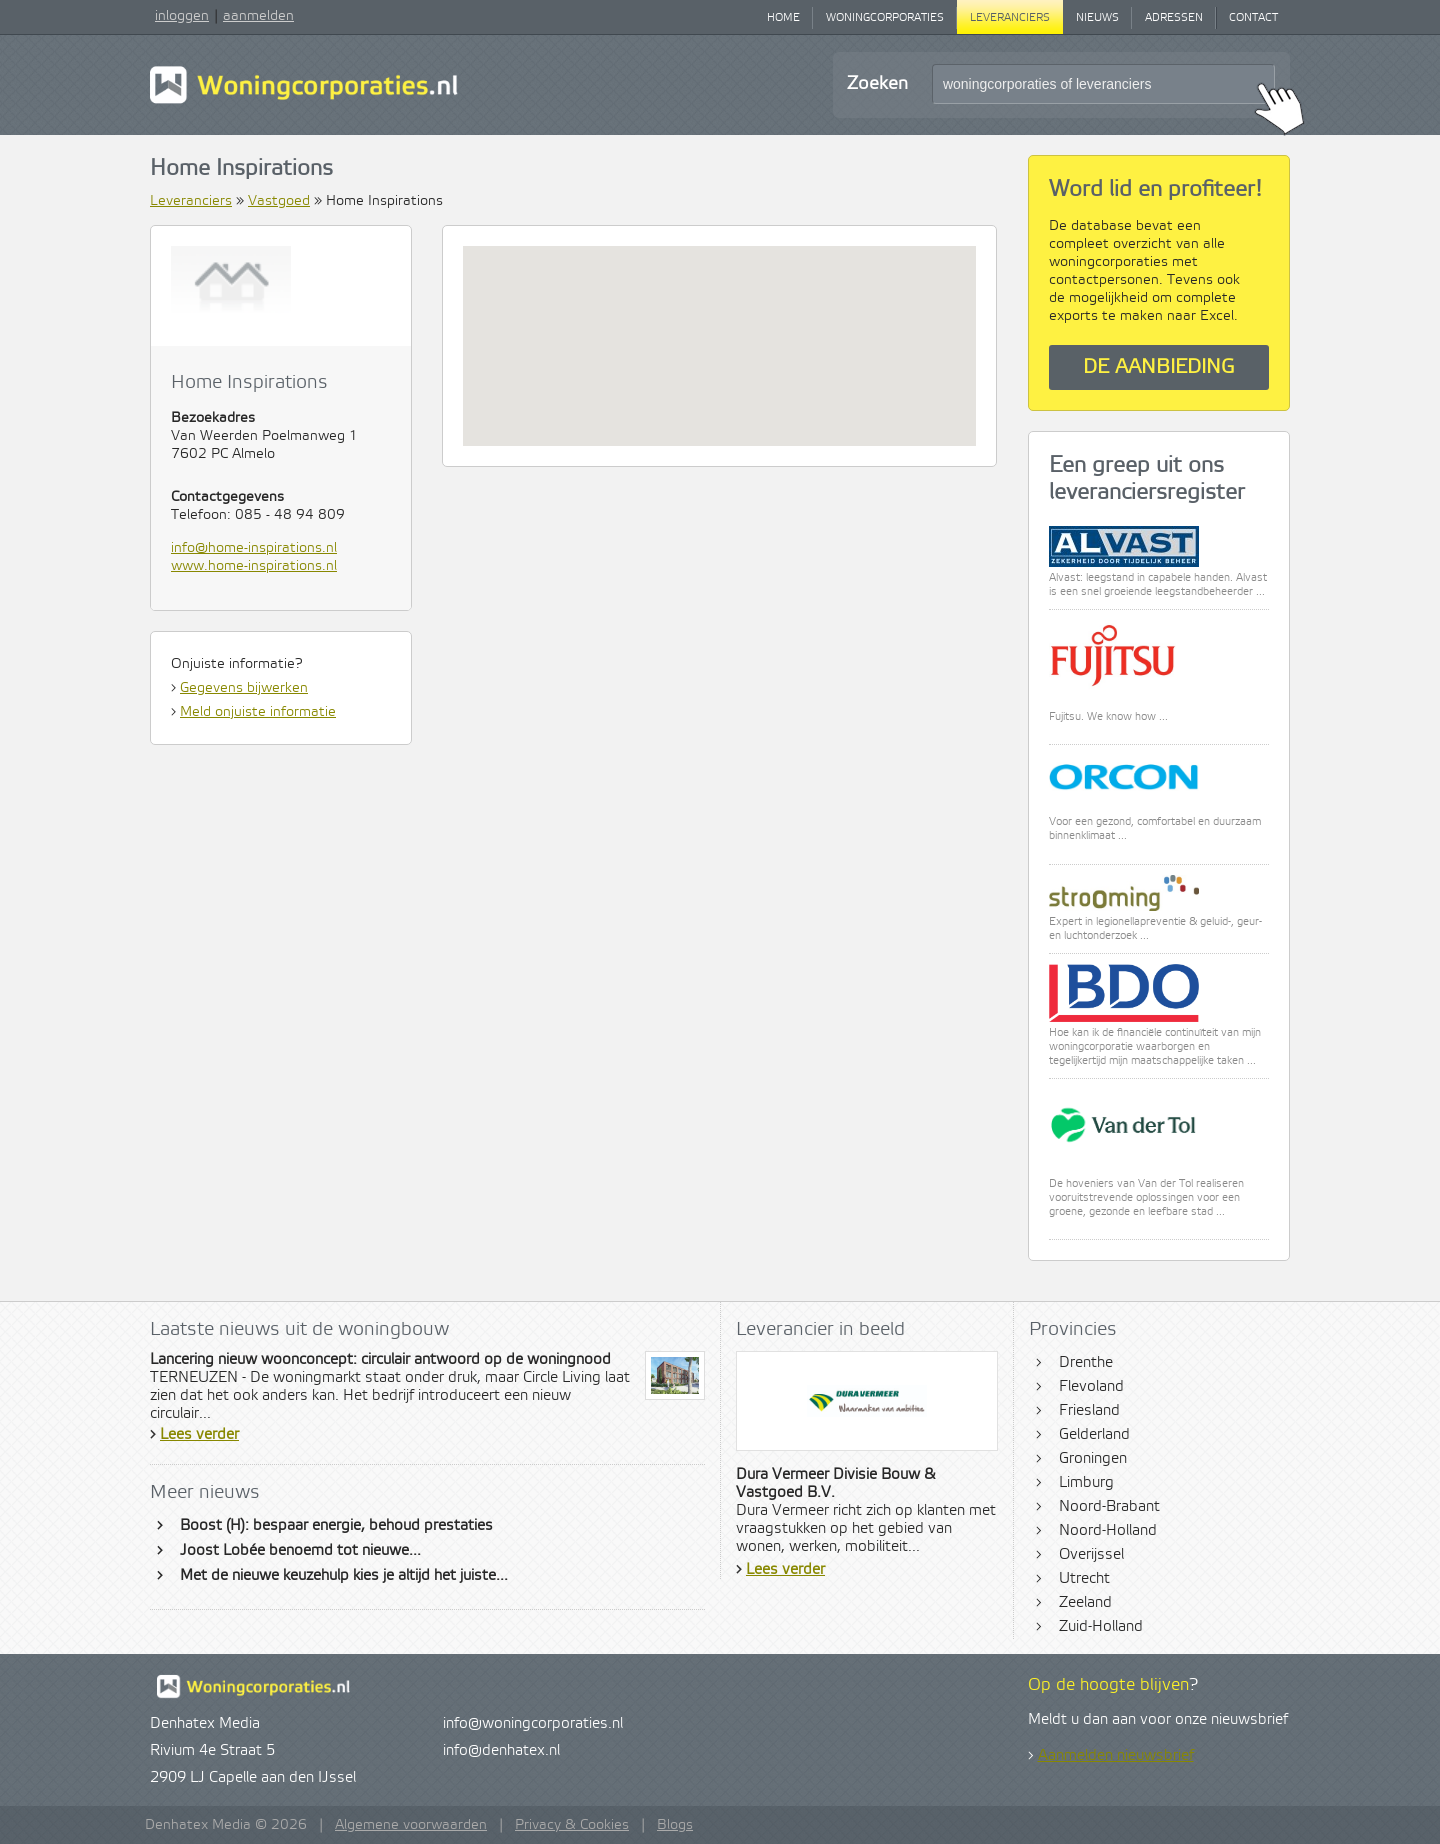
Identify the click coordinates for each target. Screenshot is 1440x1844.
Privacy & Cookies (572, 1825)
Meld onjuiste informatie (258, 712)
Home (783, 18)
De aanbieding (1159, 367)
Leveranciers (1010, 18)
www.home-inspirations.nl (254, 566)
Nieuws (1097, 18)
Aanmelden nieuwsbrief (1116, 1756)
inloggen (182, 16)
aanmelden (258, 16)
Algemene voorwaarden (411, 1825)
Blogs (675, 1825)
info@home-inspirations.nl (254, 548)
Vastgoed (279, 201)
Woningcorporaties (885, 18)
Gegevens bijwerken (244, 688)
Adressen (1174, 18)
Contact (1253, 18)
